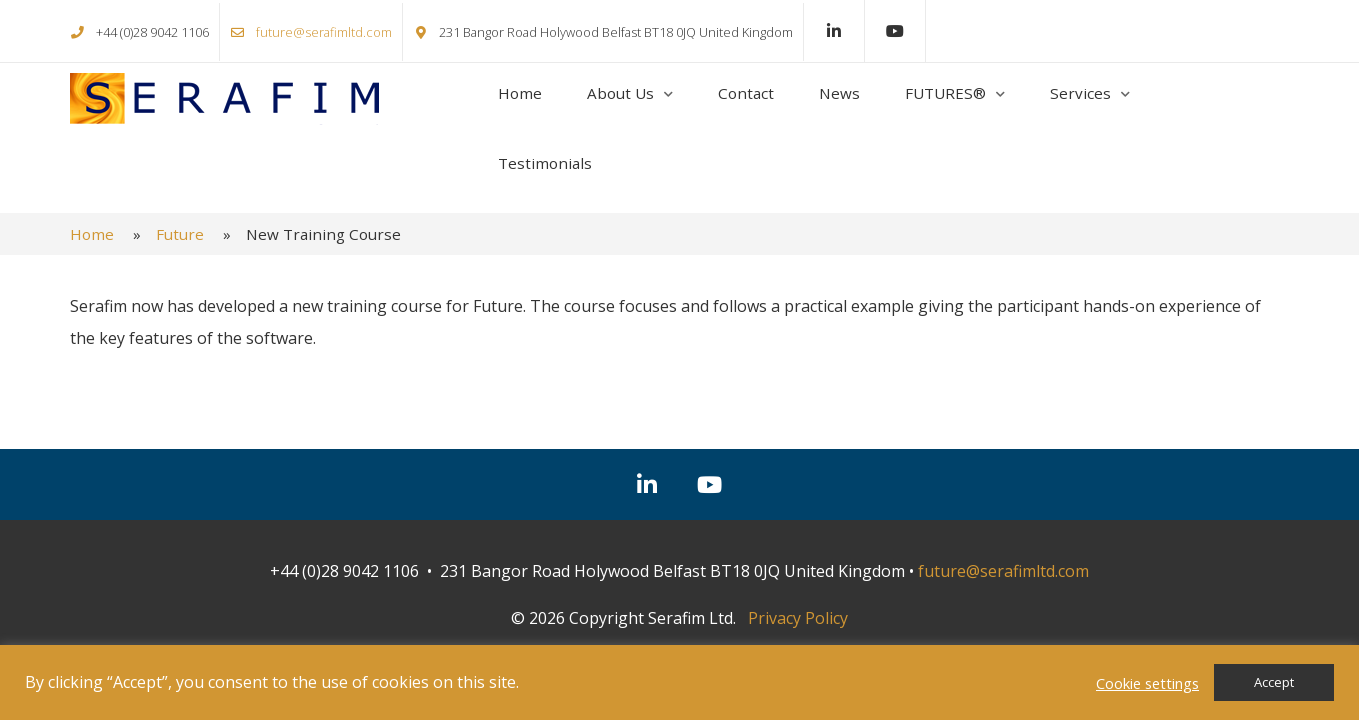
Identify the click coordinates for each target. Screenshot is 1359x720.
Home (520, 93)
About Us (620, 93)
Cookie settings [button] (1147, 683)
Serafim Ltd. (224, 99)
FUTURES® (945, 93)
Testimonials (545, 163)
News (839, 93)
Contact (746, 93)
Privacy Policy (798, 618)
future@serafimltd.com (324, 32)
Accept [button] (1274, 682)
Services (1080, 93)
